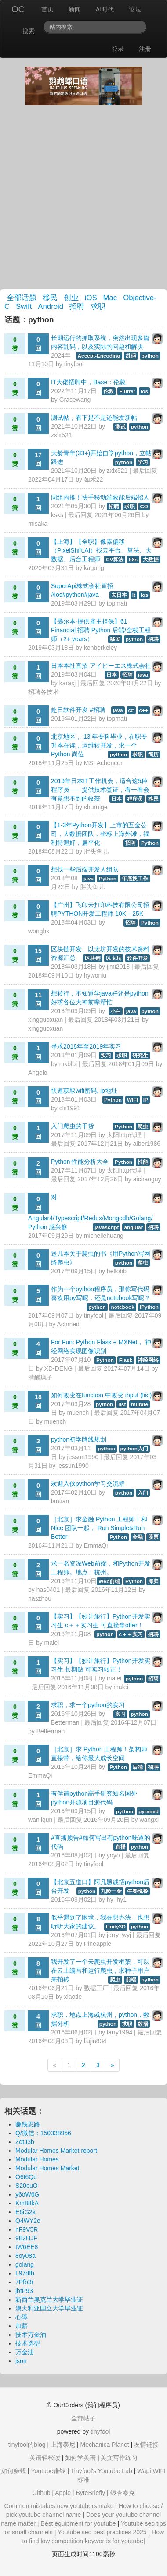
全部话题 (21, 298)
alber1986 (146, 1143)
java (143, 675)
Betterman (65, 1722)
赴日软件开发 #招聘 (78, 709)
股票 (153, 1537)
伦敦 (108, 391)
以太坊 (114, 958)
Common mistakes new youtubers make (59, 2505)
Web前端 (109, 1581)
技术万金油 (30, 2334)
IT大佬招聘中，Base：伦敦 (88, 382)
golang (24, 2264)
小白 (115, 1011)
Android (50, 306)
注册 (145, 48)
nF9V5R (26, 2229)
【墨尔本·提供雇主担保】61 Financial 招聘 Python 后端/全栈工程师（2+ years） (101, 630)
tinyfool (74, 364)
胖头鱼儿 (96, 851)
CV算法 (114, 559)
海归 (153, 1581)
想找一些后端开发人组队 (85, 869)
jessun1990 (83, 1456)
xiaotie (73, 1996)
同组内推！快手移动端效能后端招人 (100, 497)
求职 (98, 306)
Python (150, 843)
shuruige (96, 807)
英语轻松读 (44, 2457)
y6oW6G (27, 2194)
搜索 (28, 31)
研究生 (140, 1055)
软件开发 (137, 958)
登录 (118, 48)
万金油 (24, 2352)
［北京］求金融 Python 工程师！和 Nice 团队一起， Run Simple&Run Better (99, 1528)
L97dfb (24, 2273)
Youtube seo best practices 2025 (102, 2532)
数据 (143, 2024)
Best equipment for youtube (78, 2523)
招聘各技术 (43, 691)
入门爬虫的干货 (72, 1126)
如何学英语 (80, 2457)
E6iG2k (25, 2211)
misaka (37, 523)
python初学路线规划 (78, 1439)
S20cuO (26, 2185)
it (133, 595)
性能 (143, 1162)
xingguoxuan (45, 1019)
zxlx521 (61, 435)
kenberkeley (100, 647)
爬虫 (143, 1126)
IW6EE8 (26, 2246)
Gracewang (75, 399)
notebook (122, 1307)
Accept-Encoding (99, 356)
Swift (24, 306)
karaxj (67, 683)
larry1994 (119, 2032)
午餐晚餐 (137, 1891)
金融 (137, 1537)
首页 (47, 9)
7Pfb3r (24, 2281)
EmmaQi (96, 1545)
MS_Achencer (103, 762)
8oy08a (25, 2255)
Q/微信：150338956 (43, 2133)
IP (145, 1100)
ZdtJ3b (24, 2141)
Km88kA (27, 2203)
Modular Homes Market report (56, 2150)
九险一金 (111, 1891)
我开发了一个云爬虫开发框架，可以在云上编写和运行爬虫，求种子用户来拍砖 (100, 1970)
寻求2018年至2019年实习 (86, 1046)
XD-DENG (58, 1368)
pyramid (148, 1811)
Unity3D (116, 1927)
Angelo (37, 1072)
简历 (153, 754)
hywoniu (95, 975)
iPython (149, 1307)
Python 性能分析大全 (80, 1161)
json (21, 2360)
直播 (120, 1847)
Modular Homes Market (47, 2168)
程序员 (135, 799)
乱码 (131, 356)
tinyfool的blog (27, 2444)
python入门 (134, 1449)
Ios (144, 391)
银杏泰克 (122, 2492)
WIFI (132, 1100)
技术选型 (27, 2343)
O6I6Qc (25, 2176)
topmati (117, 603)
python (150, 356)
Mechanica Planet (104, 2444)
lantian (60, 1501)
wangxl (149, 1819)
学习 (143, 462)
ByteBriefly (90, 2492)
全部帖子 (83, 2418)
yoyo (113, 1855)
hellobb (117, 1271)
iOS (91, 298)
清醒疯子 (40, 1377)
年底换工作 (135, 878)
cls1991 (69, 1108)
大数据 (151, 559)
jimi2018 (118, 966)
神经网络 (148, 1360)
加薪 (21, 2325)
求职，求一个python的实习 (88, 1704)
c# (131, 710)
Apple (63, 2492)
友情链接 (146, 2444)
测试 (120, 427)
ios (144, 595)
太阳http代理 (124, 1134)
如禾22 (93, 479)
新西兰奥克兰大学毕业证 (49, 2299)
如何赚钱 (13, 2470)
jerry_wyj (119, 1934)
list (122, 1404)
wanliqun (40, 1819)
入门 (143, 1493)
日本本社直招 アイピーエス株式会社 (101, 665)
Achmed (68, 1324)
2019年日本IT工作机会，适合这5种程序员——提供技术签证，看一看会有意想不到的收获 (100, 789)
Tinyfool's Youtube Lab (101, 2470)
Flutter (127, 391)
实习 (106, 1055)
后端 (137, 1767)
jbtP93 (24, 2290)
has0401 (48, 1589)
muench (78, 1412)
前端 (131, 1980)
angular (133, 1227)
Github (41, 2492)
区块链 (93, 958)
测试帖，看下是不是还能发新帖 (94, 417)
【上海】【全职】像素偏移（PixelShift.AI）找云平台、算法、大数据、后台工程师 (101, 550)
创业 (71, 298)
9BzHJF (26, 2238)
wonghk (38, 931)
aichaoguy (147, 1179)
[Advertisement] (83, 197)
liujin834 (95, 2041)
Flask (125, 1360)
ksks (57, 514)
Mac (110, 298)
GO (144, 506)
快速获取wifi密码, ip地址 (84, 1090)
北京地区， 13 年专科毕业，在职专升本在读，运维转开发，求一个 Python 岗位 (99, 745)
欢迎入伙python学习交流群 (88, 1483)
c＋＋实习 (131, 1634)
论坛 (135, 9)
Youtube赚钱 (48, 2470)
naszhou (39, 1598)
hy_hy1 (117, 1899)
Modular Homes (37, 2159)
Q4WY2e (27, 2220)
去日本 (119, 595)
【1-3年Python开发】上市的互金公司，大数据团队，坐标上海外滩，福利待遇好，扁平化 (100, 834)
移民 (50, 298)
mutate (139, 1404)
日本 (111, 675)
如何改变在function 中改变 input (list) (101, 1395)
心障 (21, 2317)
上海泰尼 (63, 2444)
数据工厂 (96, 1987)
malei (51, 1642)
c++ (143, 710)
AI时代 (105, 9)
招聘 (76, 306)
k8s (133, 559)
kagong (94, 567)
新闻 (75, 9)
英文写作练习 (119, 2457)
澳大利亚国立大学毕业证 (49, 2308)
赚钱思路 (27, 2124)
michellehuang (103, 1235)
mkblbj (68, 1063)
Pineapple (97, 1943)
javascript (106, 1227)
